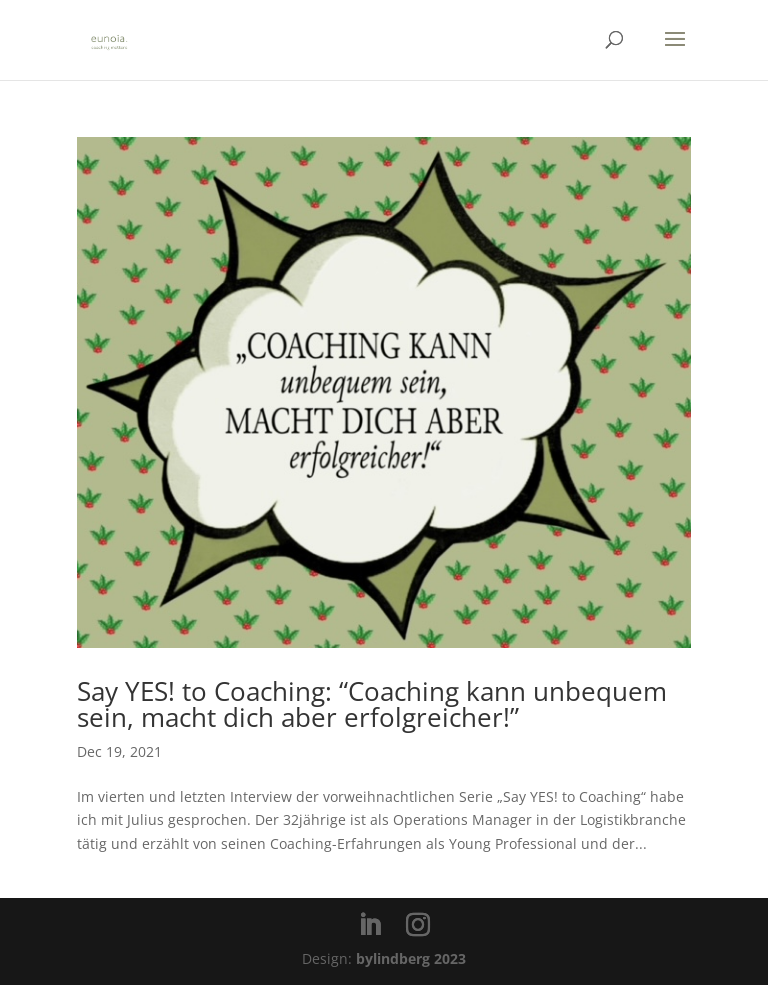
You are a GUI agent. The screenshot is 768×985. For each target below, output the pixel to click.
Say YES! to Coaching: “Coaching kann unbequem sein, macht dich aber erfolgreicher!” (372, 704)
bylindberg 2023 (411, 958)
